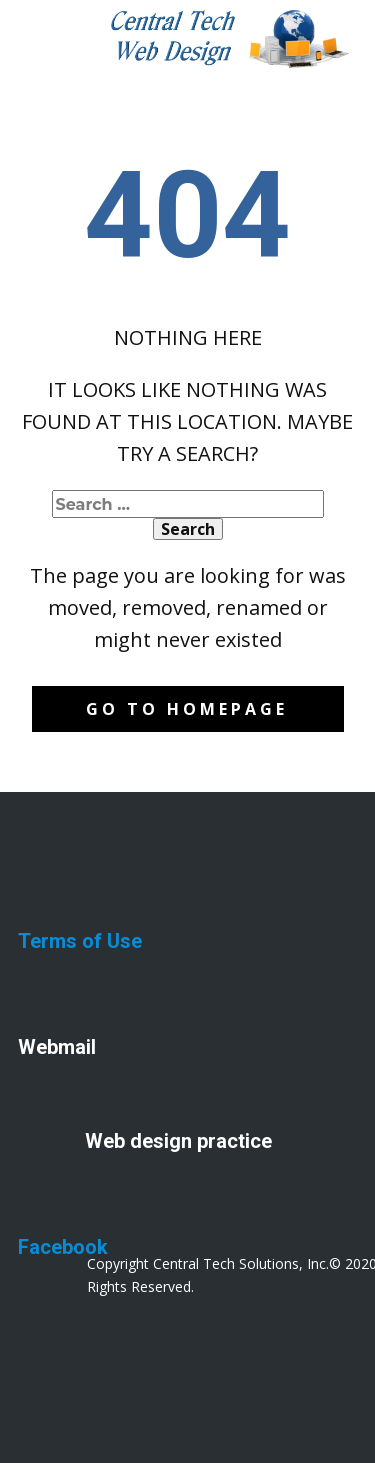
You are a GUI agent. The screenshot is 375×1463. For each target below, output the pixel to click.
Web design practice (178, 1141)
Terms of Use (80, 941)
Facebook (63, 1247)
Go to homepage (187, 709)
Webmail (57, 1047)
